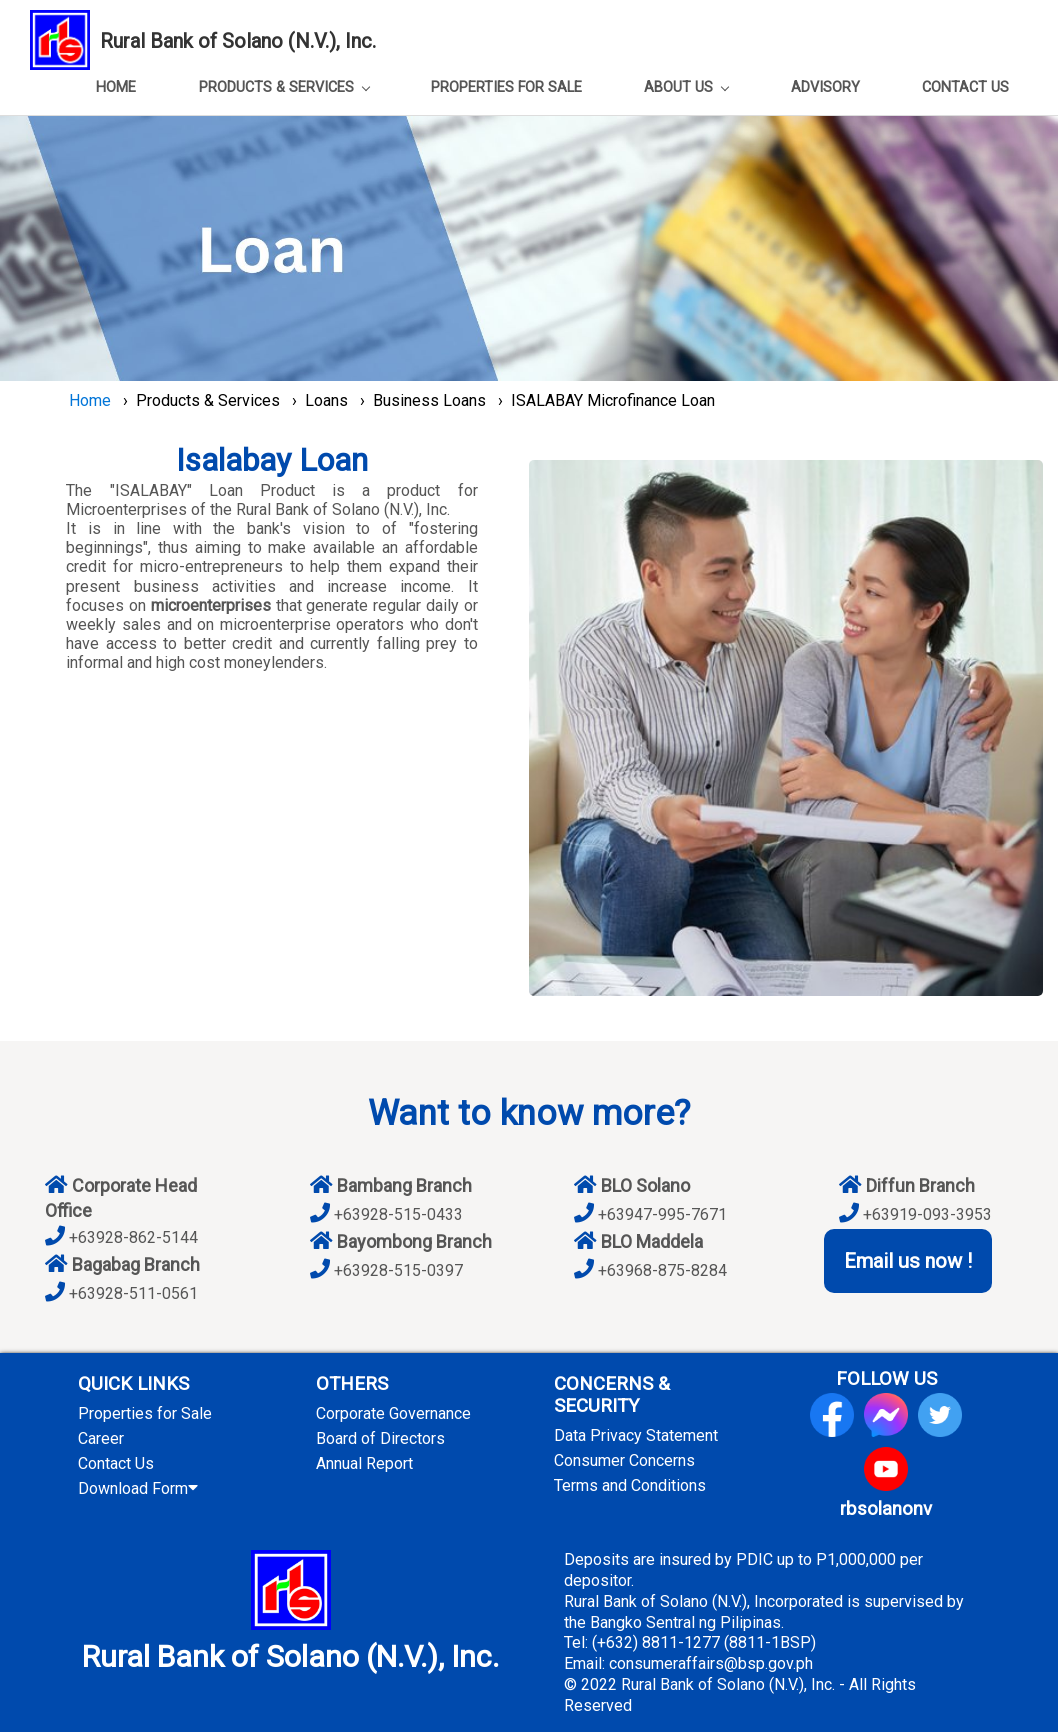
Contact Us (116, 1463)
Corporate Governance (393, 1413)
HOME (116, 87)
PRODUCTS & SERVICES (284, 87)
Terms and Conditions (630, 1485)
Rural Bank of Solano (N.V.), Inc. (238, 41)
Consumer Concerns (624, 1460)
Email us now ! (908, 1261)
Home (90, 400)
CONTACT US (965, 87)
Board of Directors (380, 1438)
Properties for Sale (145, 1413)
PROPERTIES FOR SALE (506, 87)
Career (101, 1438)
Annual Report (364, 1463)
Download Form (142, 1488)
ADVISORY (825, 87)
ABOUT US (686, 87)
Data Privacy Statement (636, 1435)
